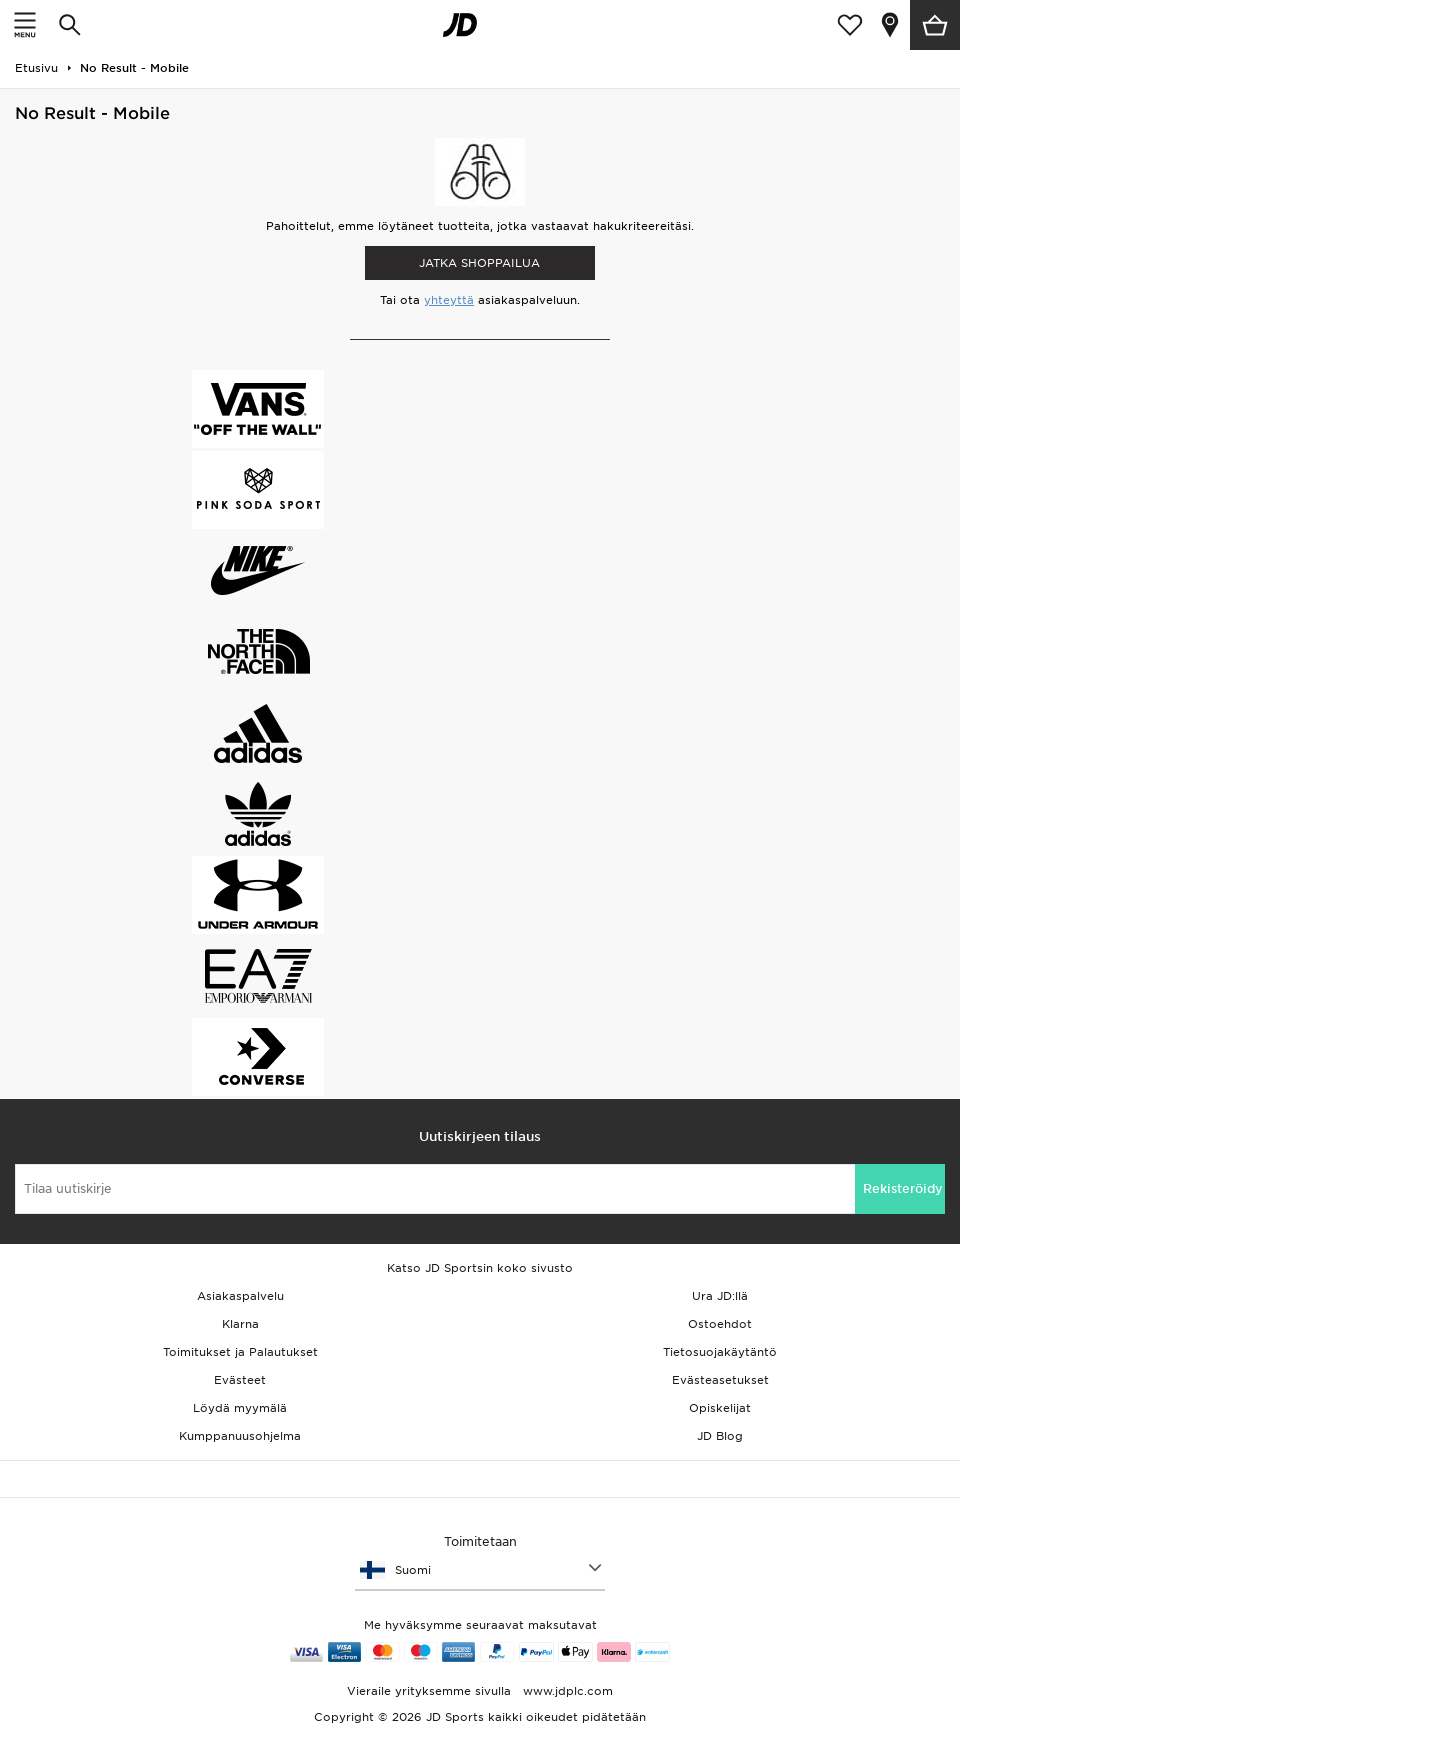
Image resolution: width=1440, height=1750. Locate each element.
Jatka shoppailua (479, 263)
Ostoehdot (720, 1324)
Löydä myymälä (240, 1408)
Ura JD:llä (720, 1296)
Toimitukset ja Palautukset (240, 1352)
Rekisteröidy (903, 1188)
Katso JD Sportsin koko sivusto (480, 1268)
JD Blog (720, 1436)
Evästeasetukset (720, 1380)
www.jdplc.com (566, 1691)
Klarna (240, 1324)
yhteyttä (449, 300)
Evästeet (240, 1380)
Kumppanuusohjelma (240, 1436)
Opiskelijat (720, 1408)
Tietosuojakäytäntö (720, 1352)
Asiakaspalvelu (240, 1296)
